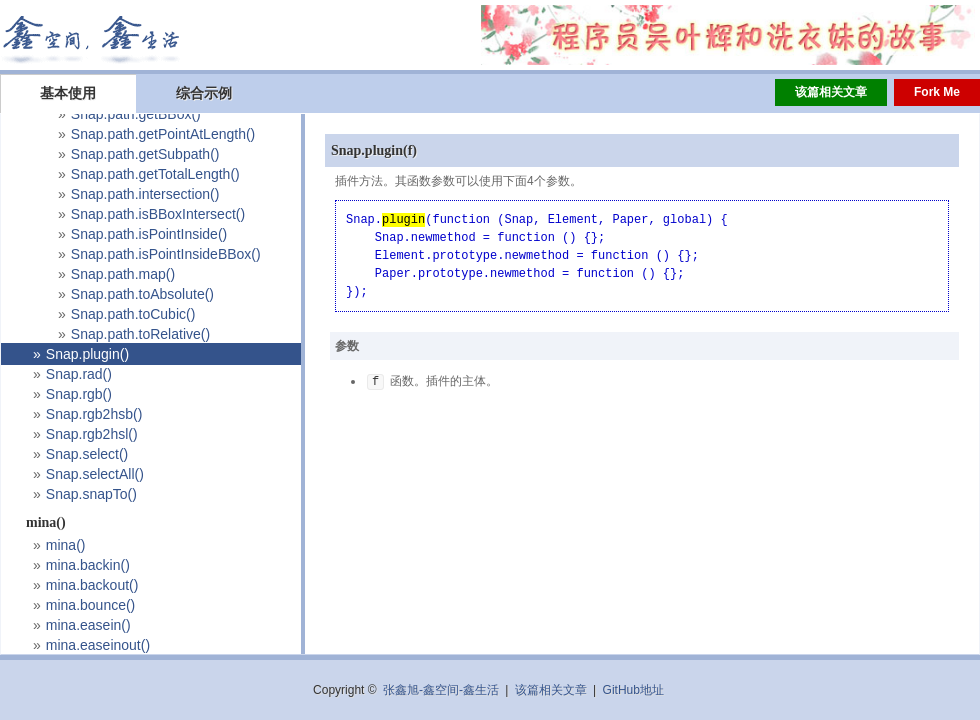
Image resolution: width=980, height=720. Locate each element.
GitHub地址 (633, 690)
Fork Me (937, 92)
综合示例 (204, 93)
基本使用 (68, 93)
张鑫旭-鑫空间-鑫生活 (441, 690)
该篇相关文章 (831, 92)
